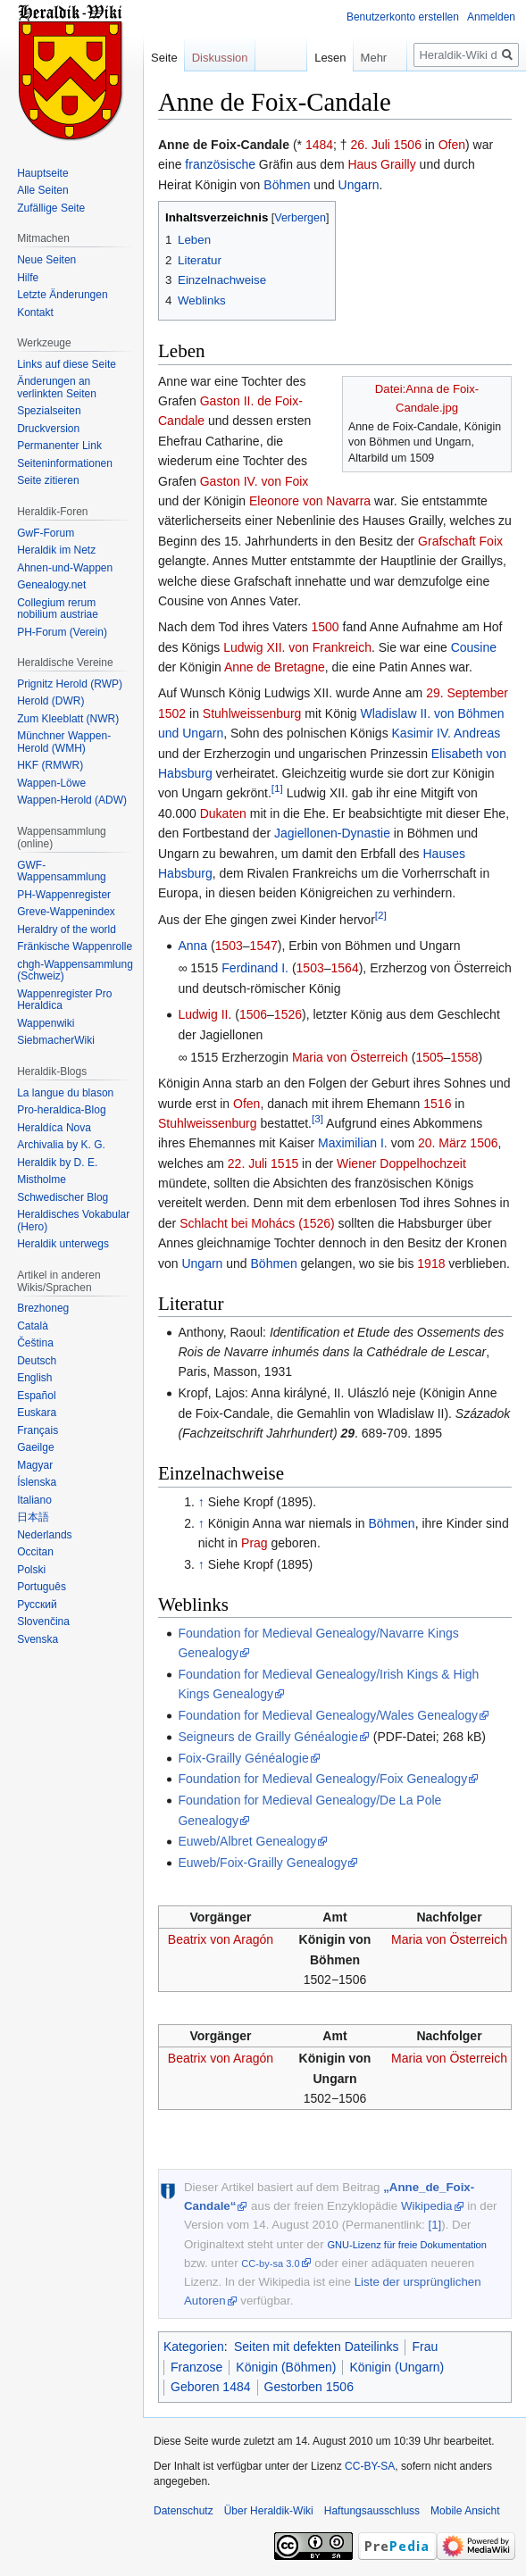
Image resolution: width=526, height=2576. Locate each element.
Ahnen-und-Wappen (65, 568)
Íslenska (36, 1482)
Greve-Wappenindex (66, 911)
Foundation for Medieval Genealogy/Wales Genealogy (328, 1715)
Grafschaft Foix (460, 541)
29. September (467, 693)
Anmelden (491, 17)
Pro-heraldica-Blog (61, 1110)
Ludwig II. (204, 1014)
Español (36, 1395)
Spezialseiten (48, 410)
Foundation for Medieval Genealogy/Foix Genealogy (322, 1779)
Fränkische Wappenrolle (74, 946)
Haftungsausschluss (372, 2511)
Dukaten (223, 813)
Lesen (296, 57)
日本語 (33, 1517)
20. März (442, 1143)
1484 (319, 145)
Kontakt (35, 312)
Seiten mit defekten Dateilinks (316, 2346)
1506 (408, 145)
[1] (277, 789)
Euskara (36, 1412)
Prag (254, 1543)
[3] (317, 1118)
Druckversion (48, 428)
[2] (381, 915)
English (34, 1377)
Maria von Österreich (350, 1057)
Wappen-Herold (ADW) (72, 800)
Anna (192, 945)
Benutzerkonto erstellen (402, 17)
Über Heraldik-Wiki (268, 2511)
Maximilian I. (353, 1143)
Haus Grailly (381, 164)
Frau (425, 2346)
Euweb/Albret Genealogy (247, 1841)
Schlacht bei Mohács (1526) (257, 1223)
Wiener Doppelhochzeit (401, 1163)
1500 (324, 627)
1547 (264, 945)
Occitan (35, 1552)
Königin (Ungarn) (396, 2367)
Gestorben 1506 (309, 2387)
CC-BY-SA (370, 2466)
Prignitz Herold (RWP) (69, 684)
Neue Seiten (46, 260)
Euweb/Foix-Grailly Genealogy (262, 1862)
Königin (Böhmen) (286, 2367)
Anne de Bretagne (274, 667)
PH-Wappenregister (64, 894)
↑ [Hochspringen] (201, 1502)
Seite (164, 57)
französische (220, 164)
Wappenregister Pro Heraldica (64, 1000)
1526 (288, 1014)
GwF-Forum (45, 533)
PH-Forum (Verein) (62, 632)
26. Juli (370, 145)
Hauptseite (42, 173)
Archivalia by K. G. (61, 1144)
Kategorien (193, 2346)
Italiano (34, 1500)
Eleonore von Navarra (310, 501)
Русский (37, 1604)
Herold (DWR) (50, 701)
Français (37, 1430)
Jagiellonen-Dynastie (332, 833)
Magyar (35, 1465)
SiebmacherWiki (56, 1040)
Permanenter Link (59, 445)
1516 (437, 1103)
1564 (345, 968)
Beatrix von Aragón (220, 1939)
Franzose (196, 2367)
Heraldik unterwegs (63, 1244)
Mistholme (41, 1179)
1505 (429, 1057)
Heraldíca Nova (54, 1127)
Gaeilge (35, 1447)
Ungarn (359, 185)
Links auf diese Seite (66, 364)
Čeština (35, 1343)
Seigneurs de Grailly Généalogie (268, 1737)
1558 (464, 1057)
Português (41, 1586)
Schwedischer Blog (62, 1197)
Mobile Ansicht (464, 2511)
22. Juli (247, 1163)
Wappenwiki (45, 1023)
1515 (284, 1163)
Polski (31, 1569)
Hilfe (27, 277)
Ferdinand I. (254, 968)
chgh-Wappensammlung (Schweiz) (75, 970)
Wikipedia (427, 2206)
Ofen (451, 145)
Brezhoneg (43, 1308)
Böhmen (286, 185)
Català (32, 1326)
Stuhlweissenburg (252, 713)
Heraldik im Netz (56, 550)
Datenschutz (183, 2511)
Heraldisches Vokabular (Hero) (73, 1220)
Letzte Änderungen (62, 294)
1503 (229, 945)
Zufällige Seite (51, 208)
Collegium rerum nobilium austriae (57, 608)
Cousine (474, 647)
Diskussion (220, 57)
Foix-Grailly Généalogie (243, 1758)
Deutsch (36, 1361)
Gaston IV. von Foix (254, 481)
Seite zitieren (48, 480)
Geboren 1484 (211, 2387)
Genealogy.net (51, 585)
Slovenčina (43, 1621)
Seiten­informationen (65, 463)
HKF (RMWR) (50, 765)
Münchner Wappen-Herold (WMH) (64, 741)
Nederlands (44, 1535)
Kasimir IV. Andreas (446, 733)
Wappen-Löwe (51, 783)
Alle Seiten (42, 190)
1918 (431, 1263)
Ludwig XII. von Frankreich (297, 647)
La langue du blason (65, 1093)
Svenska (37, 1639)
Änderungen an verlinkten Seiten (56, 387)
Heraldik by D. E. (57, 1162)
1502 (172, 713)
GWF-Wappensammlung (61, 871)
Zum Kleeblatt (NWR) (68, 719)
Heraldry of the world (66, 929)
